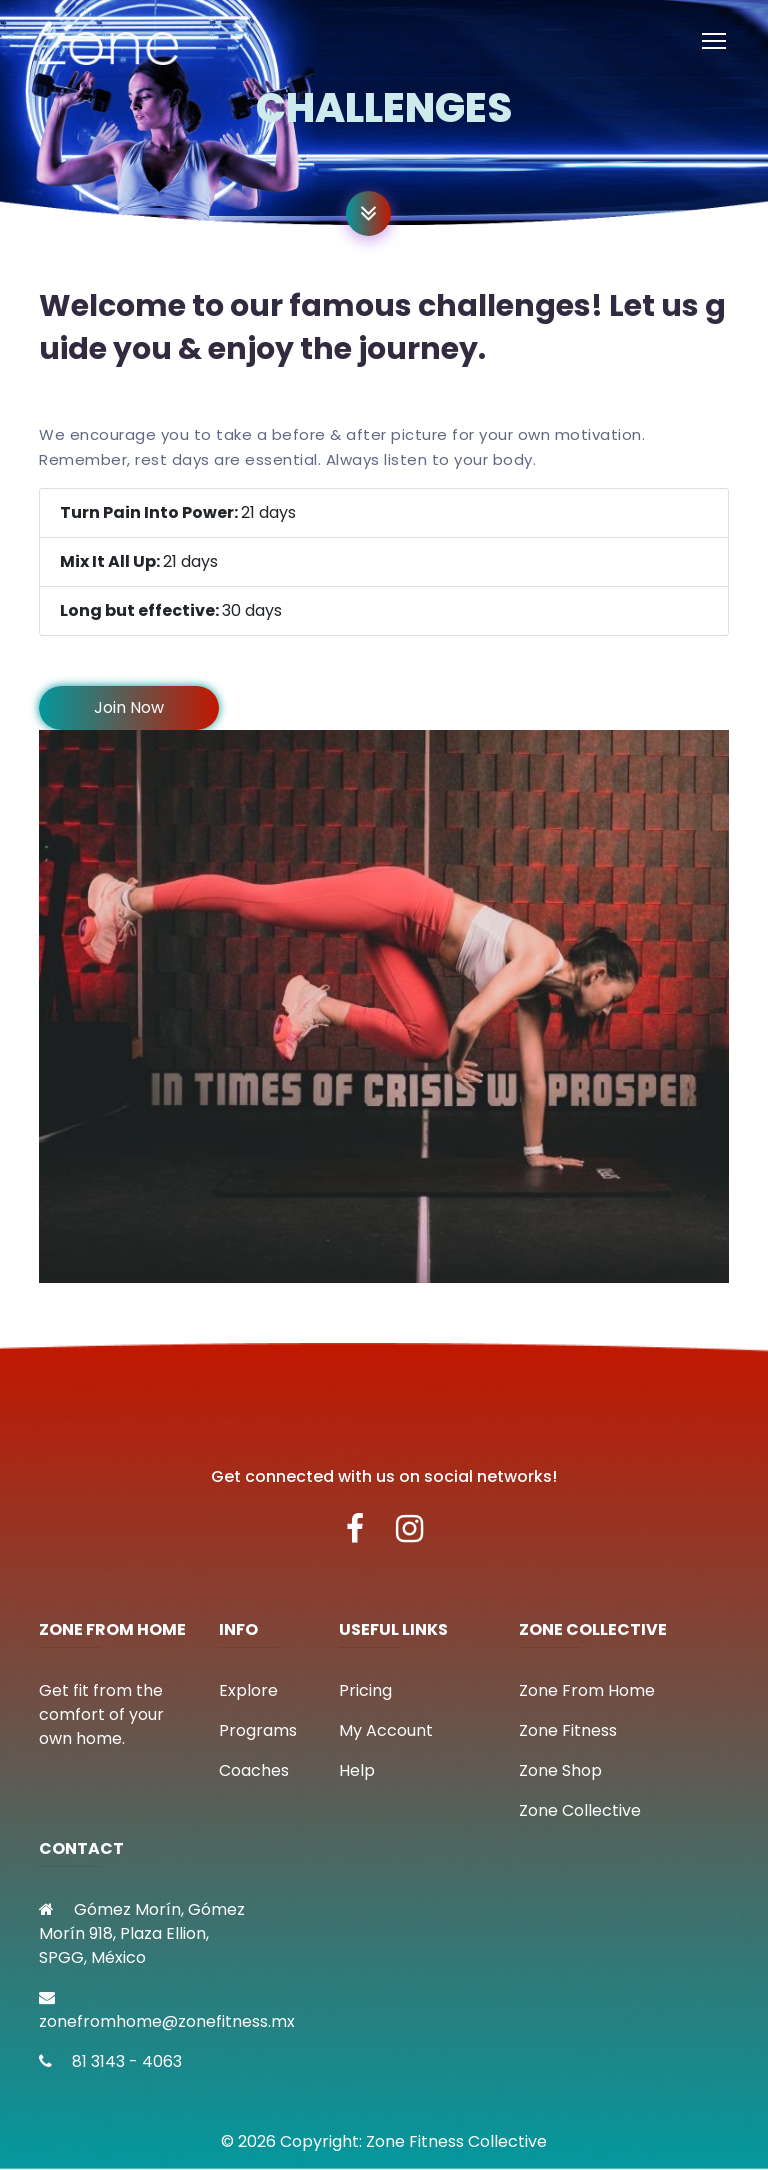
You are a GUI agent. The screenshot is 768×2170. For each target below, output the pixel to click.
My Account (386, 1730)
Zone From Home (587, 1690)
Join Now (129, 707)
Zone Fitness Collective (456, 2141)
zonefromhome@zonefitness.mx (167, 2011)
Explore (248, 1690)
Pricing (365, 1690)
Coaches (254, 1770)
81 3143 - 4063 (110, 2061)
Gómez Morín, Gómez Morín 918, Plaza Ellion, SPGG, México (142, 1933)
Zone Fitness (568, 1730)
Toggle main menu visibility (715, 36)
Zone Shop (560, 1770)
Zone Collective (580, 1810)
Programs (258, 1730)
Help (357, 1770)
